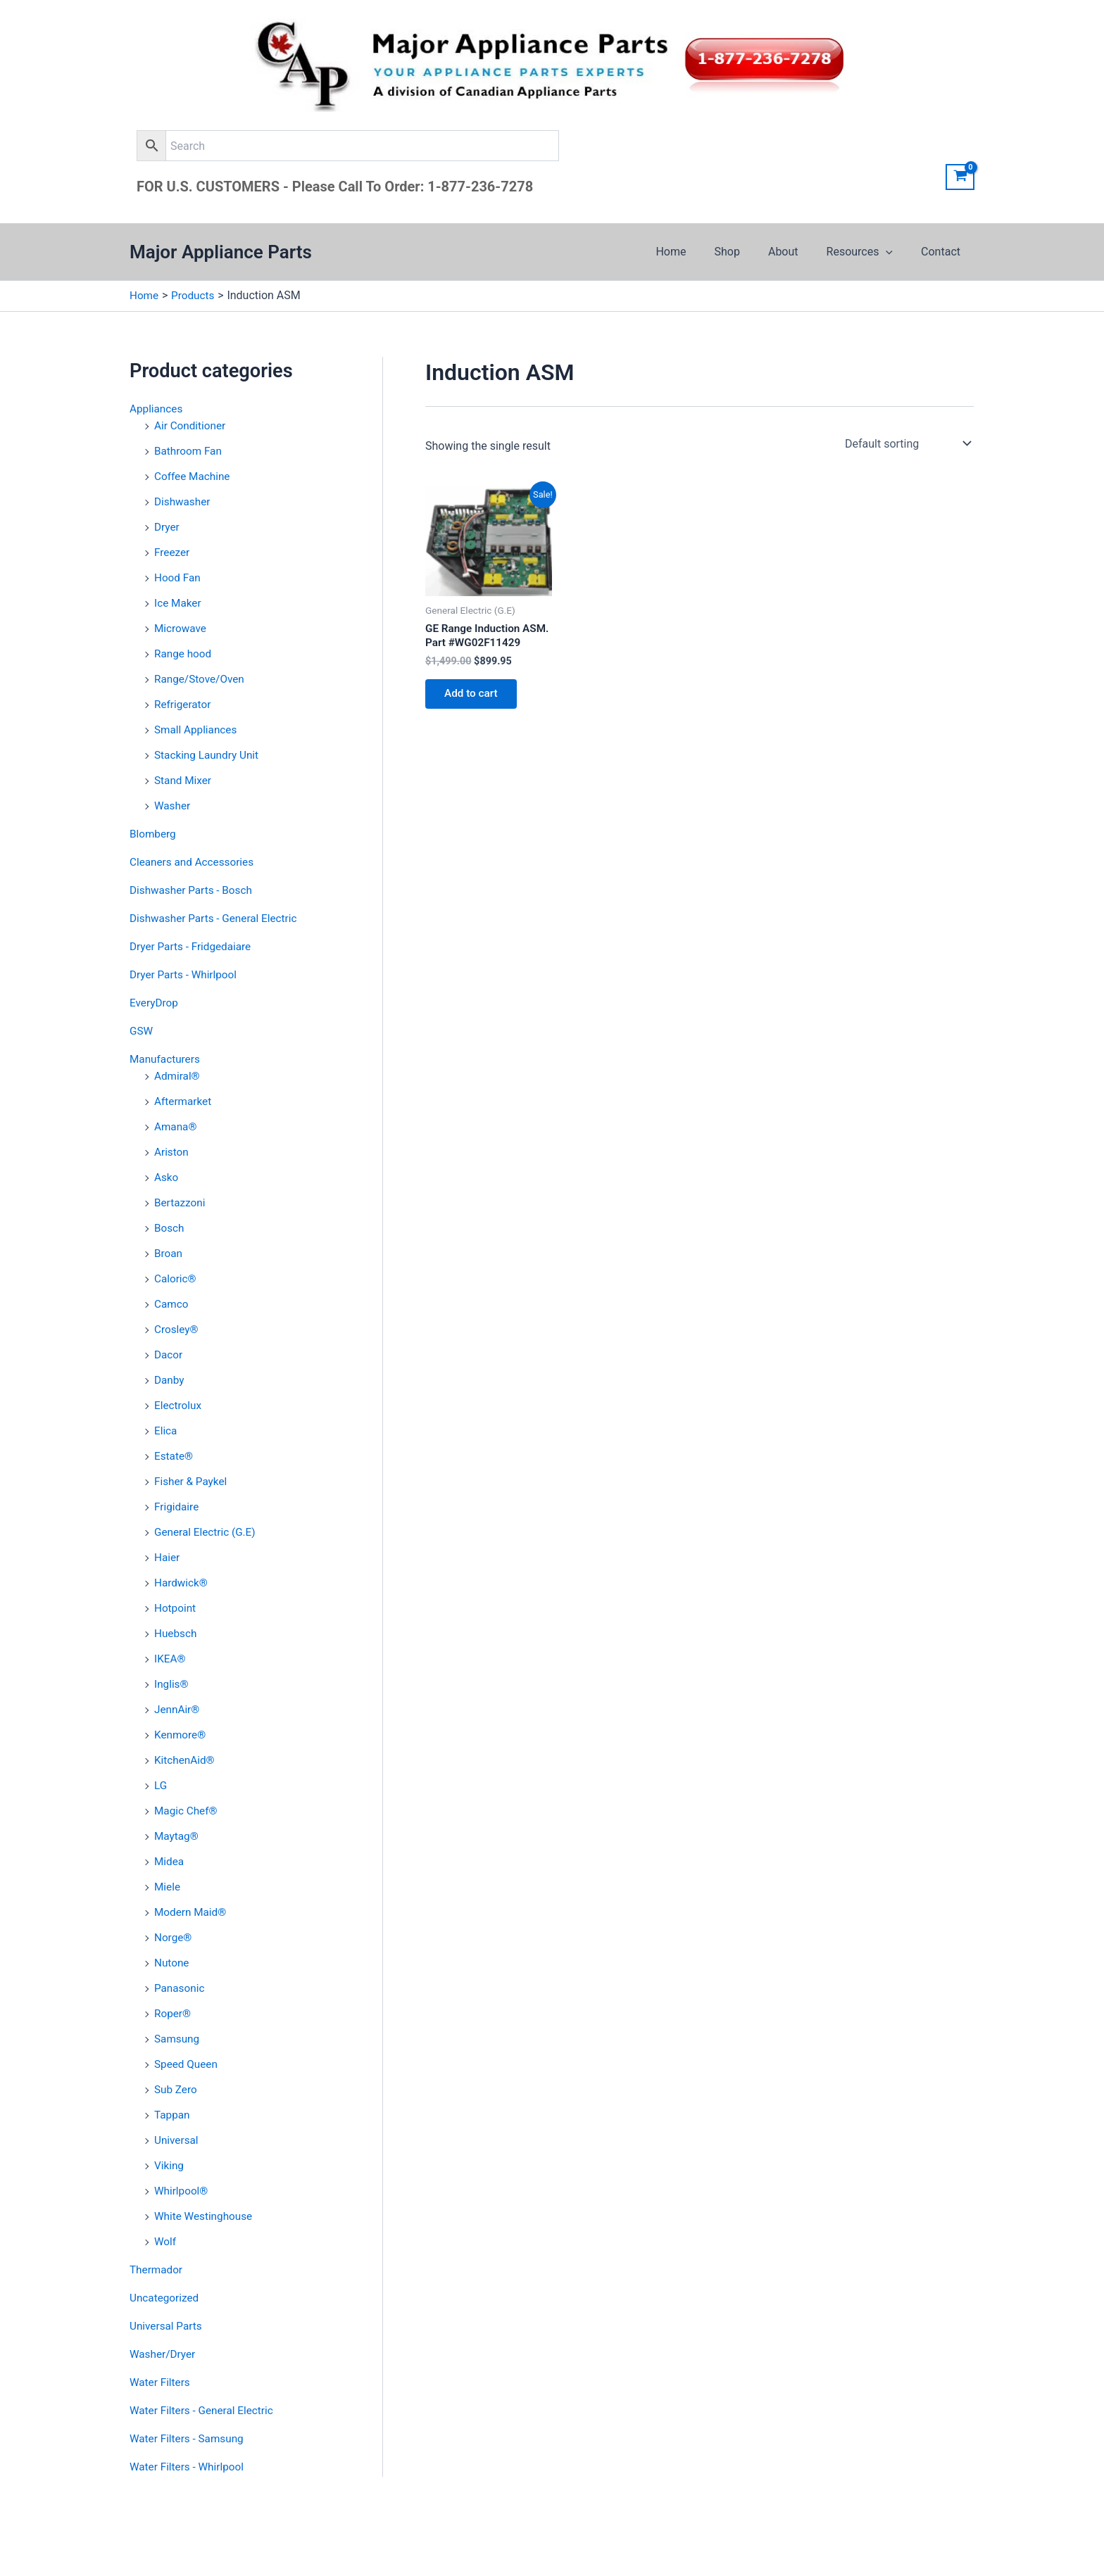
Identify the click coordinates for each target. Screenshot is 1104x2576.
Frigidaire (177, 1506)
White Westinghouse (205, 2216)
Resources (868, 252)
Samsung (177, 2038)
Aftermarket (184, 1101)
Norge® (174, 1937)
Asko (167, 1177)
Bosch (170, 1228)
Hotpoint (176, 1608)
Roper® (173, 2013)
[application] (894, 252)
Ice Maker (178, 603)
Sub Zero (176, 2089)
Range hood (184, 653)
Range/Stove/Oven (201, 679)
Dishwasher (183, 501)
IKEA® (170, 1658)
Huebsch (176, 1633)
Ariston (172, 1151)
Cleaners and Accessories (194, 862)
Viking (169, 2165)
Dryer (167, 526)
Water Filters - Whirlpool (189, 2466)
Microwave (181, 628)
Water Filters (161, 2382)
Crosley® (177, 1329)
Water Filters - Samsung (189, 2438)
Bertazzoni (181, 1202)
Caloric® (176, 1278)
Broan (169, 1253)
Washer (173, 805)
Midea (169, 1861)
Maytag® (177, 1836)
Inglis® (172, 1684)
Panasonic (180, 1988)
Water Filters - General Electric (205, 2410)
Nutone (172, 1962)
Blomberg (154, 833)
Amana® (176, 1126)
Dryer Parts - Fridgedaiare (193, 946)
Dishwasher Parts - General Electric (217, 918)
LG (161, 1785)
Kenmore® (181, 1734)
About (797, 251)
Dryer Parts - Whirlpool (186, 974)
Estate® (174, 1456)
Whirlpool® (182, 2190)
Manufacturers (166, 1059)
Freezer (173, 552)
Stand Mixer (184, 780)
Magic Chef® (187, 1810)
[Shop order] (906, 443)
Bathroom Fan (189, 450)
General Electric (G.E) (207, 1532)
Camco (172, 1304)
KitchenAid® (186, 1760)
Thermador (157, 2269)
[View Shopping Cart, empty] (960, 177)
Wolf (165, 2241)
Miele (168, 1886)
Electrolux (178, 1405)
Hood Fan (178, 577)
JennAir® (177, 1709)
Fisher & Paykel (192, 1481)
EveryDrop (155, 1002)
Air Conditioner (191, 425)
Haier (167, 1557)
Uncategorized (166, 2297)
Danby (170, 1380)
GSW (142, 1030)
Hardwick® (182, 1582)
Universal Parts (168, 2325)
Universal (177, 2140)
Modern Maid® (192, 1912)
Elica (166, 1430)
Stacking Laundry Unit (208, 755)
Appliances (157, 408)
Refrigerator (183, 704)
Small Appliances (197, 729)
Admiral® (178, 1075)
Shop (747, 251)
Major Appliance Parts (221, 252)
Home (696, 251)
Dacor (169, 1354)
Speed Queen (187, 2064)
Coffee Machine (193, 476)
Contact (943, 251)
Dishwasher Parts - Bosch (194, 890)
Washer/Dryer (164, 2354)
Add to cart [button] (474, 712)
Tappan (173, 2114)
